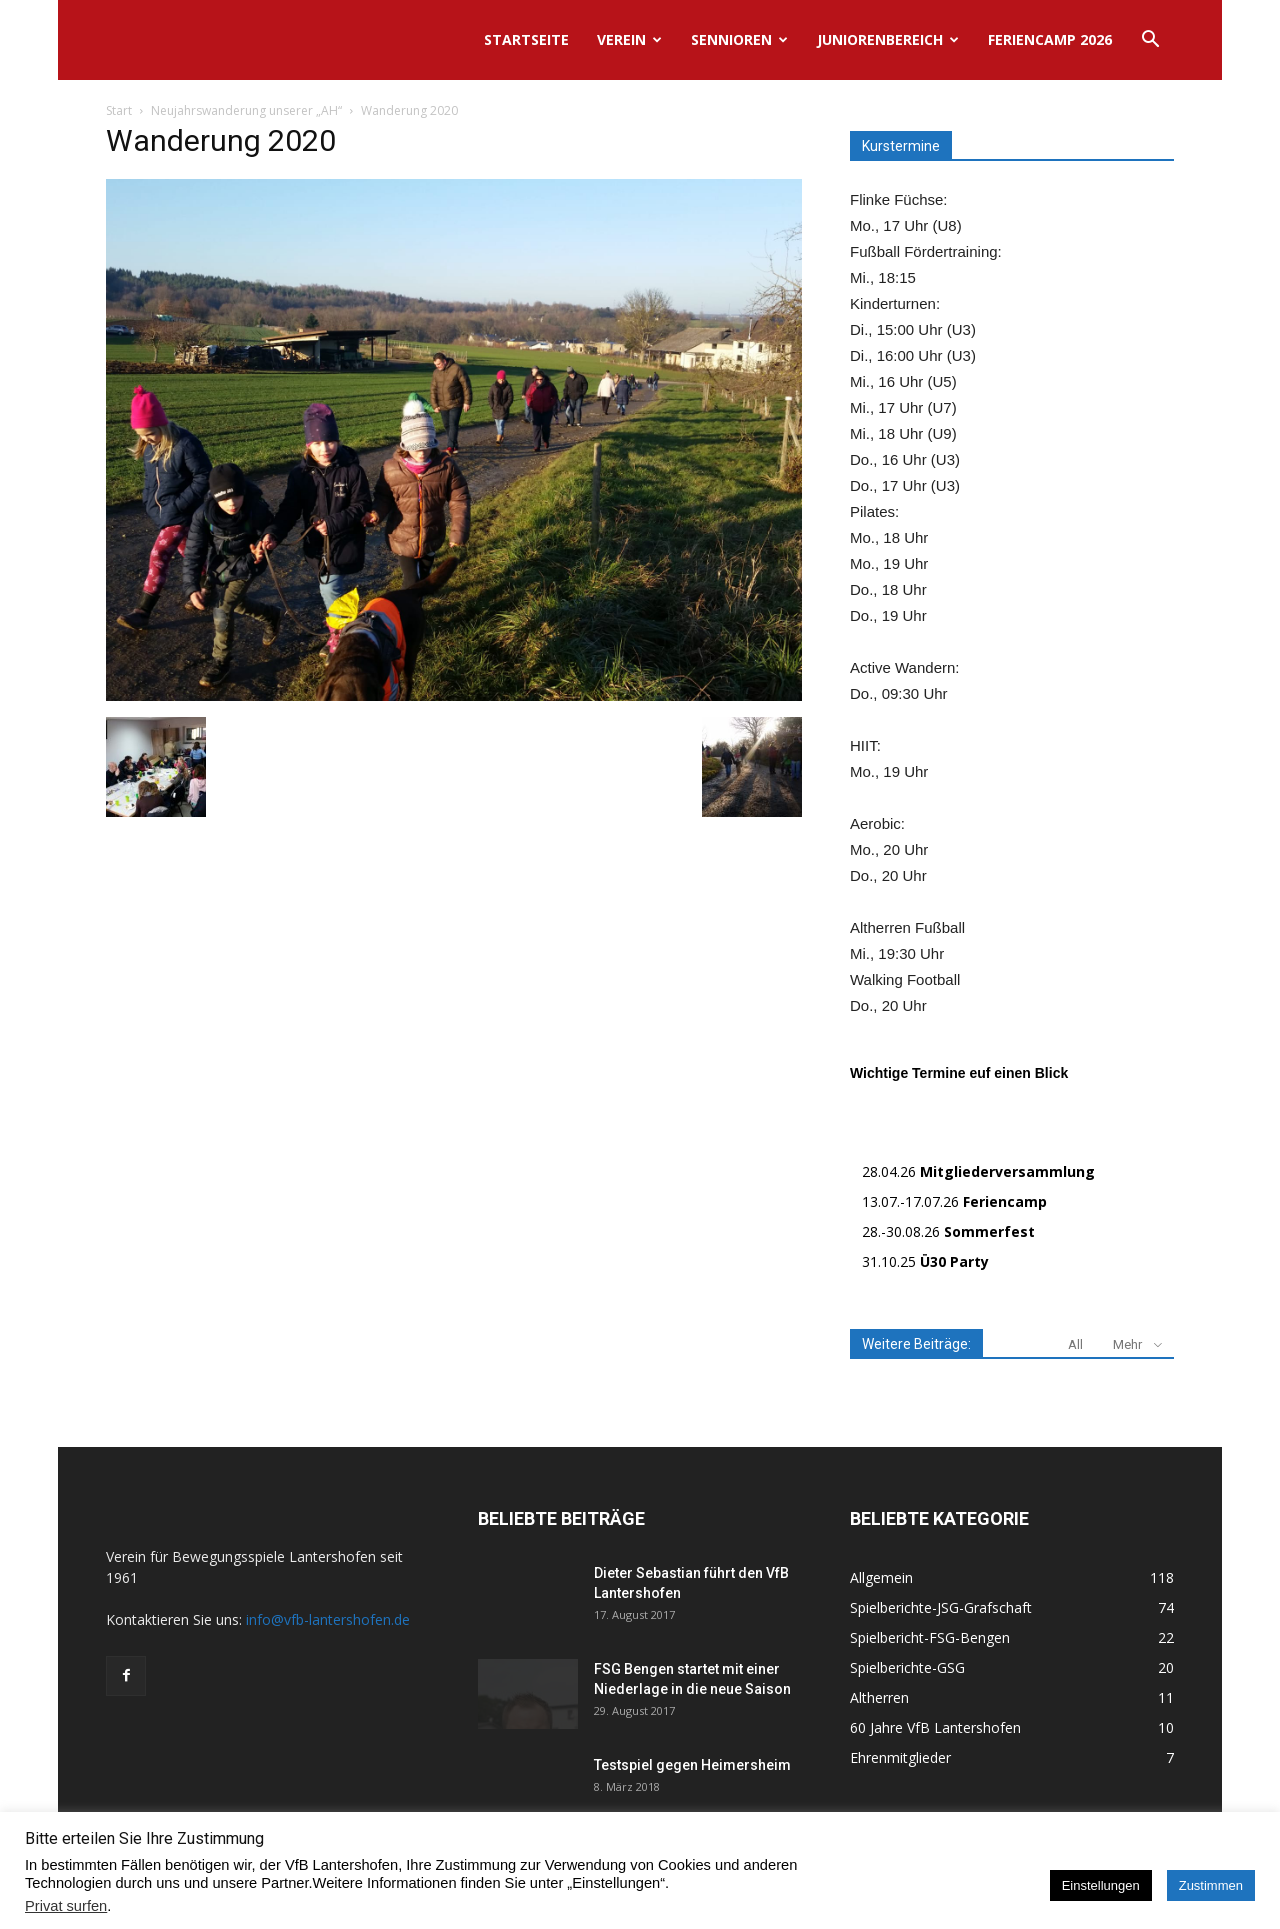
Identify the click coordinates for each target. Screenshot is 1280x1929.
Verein (629, 39)
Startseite (526, 39)
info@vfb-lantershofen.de (328, 1619)
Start (119, 110)
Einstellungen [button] (1101, 1885)
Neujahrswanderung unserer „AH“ (246, 110)
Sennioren (739, 39)
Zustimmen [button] (1211, 1885)
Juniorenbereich (888, 39)
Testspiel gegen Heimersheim (692, 1765)
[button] (1150, 41)
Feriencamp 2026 (1050, 39)
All (1075, 1344)
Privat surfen (66, 1906)
